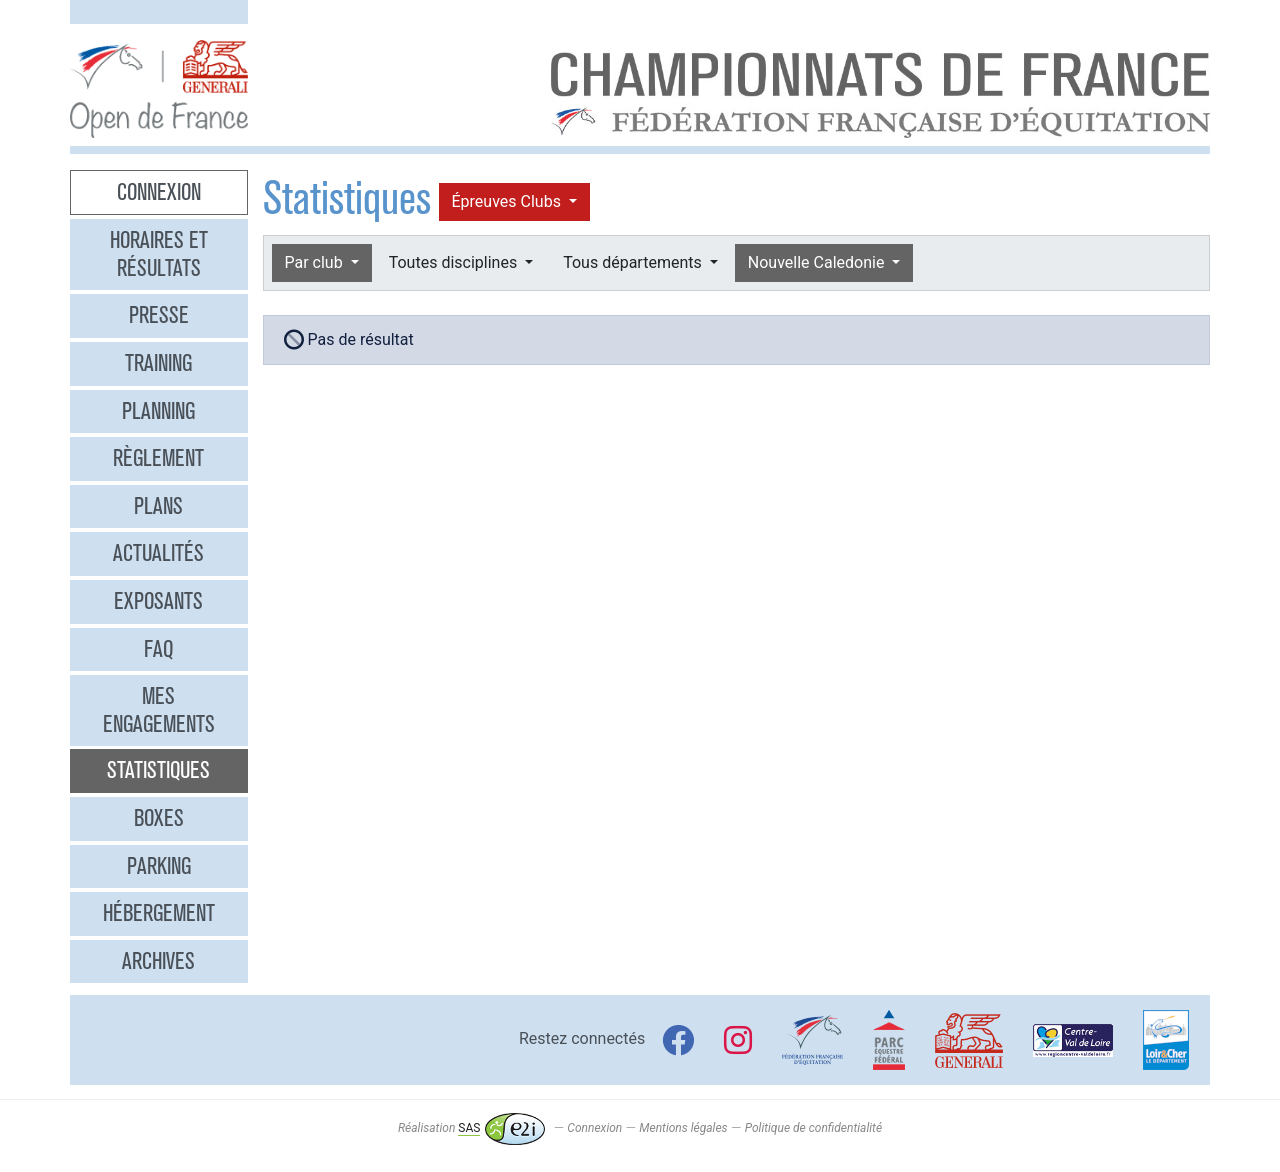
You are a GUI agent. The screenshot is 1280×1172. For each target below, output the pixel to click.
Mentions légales (683, 1128)
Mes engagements (159, 710)
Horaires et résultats (159, 254)
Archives (158, 961)
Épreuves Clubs (508, 201)
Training (158, 363)
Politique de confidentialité (813, 1128)
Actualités (158, 553)
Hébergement (159, 913)
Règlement (158, 458)
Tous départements (634, 262)
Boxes (159, 818)
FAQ (158, 649)
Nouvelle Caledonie (818, 262)
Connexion (159, 192)
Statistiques (158, 770)
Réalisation (471, 1128)
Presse (159, 315)
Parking (159, 866)
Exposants (158, 601)
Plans (158, 506)
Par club (316, 262)
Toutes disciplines (455, 262)
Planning (158, 411)
